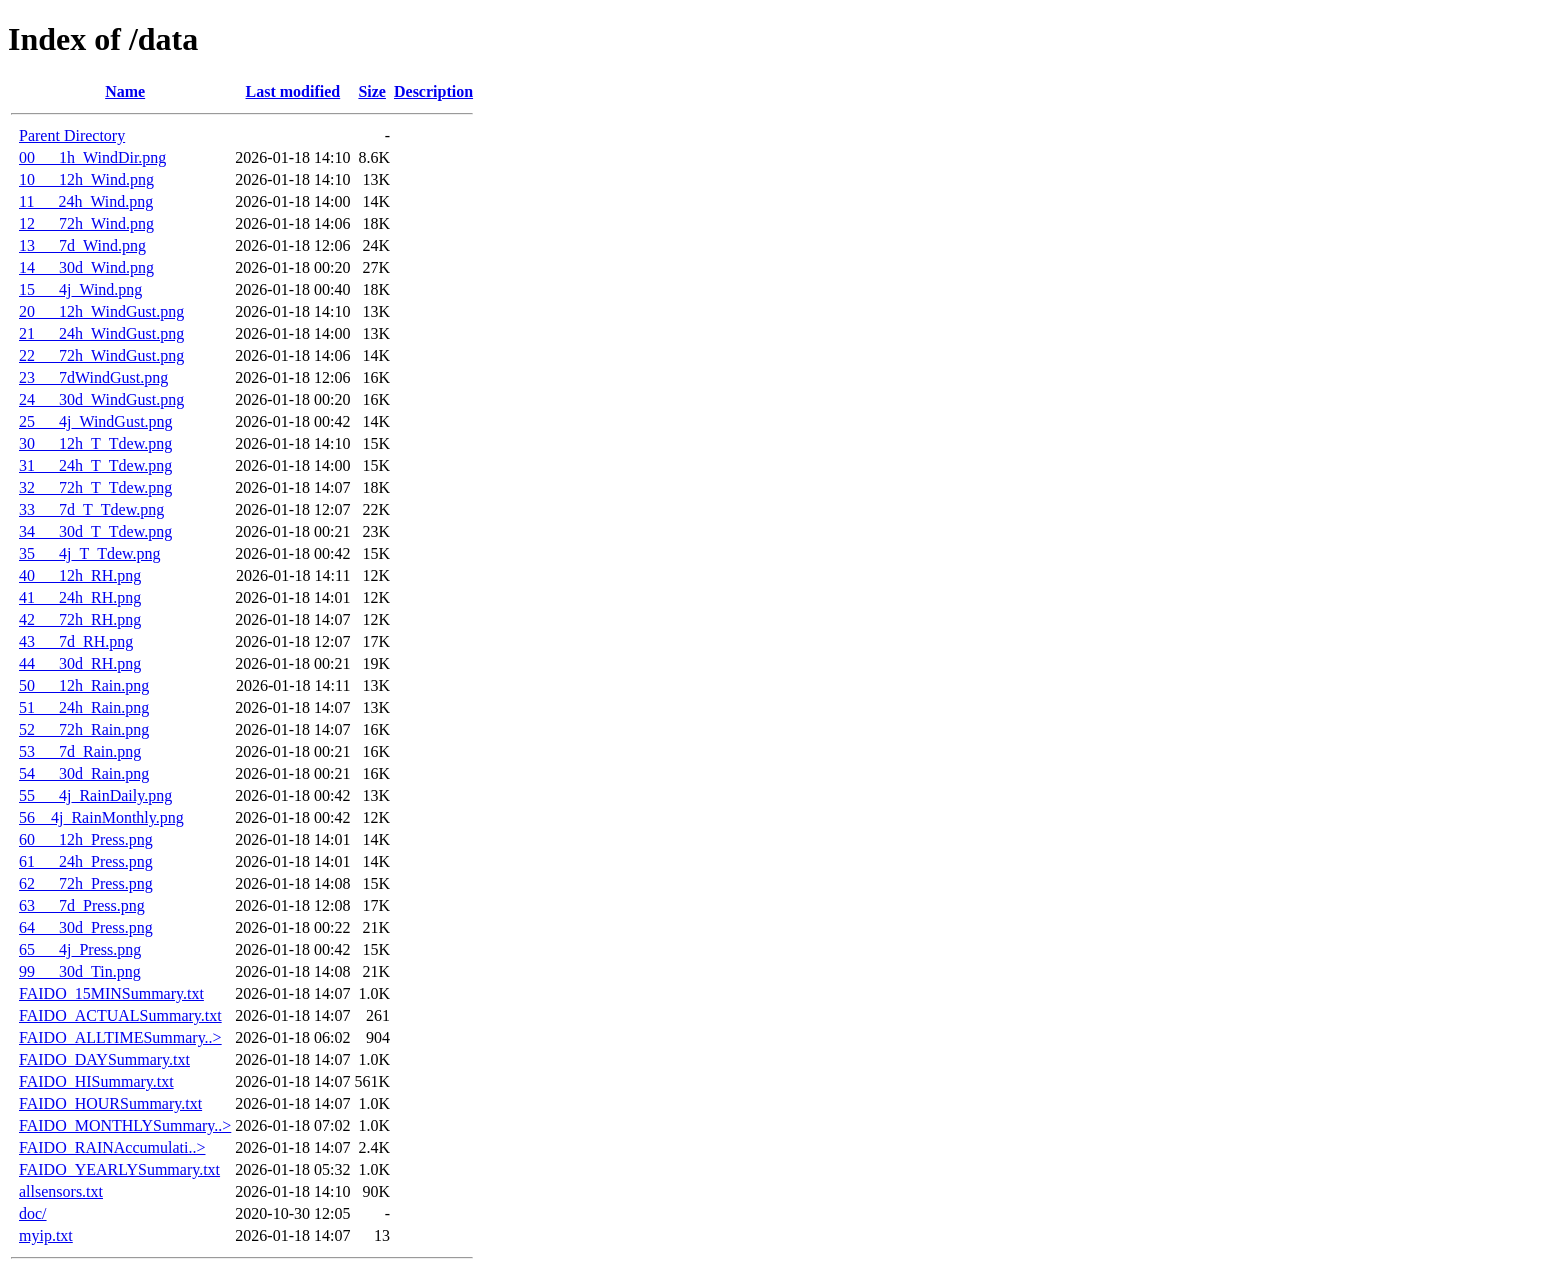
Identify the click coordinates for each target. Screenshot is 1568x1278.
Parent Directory (72, 135)
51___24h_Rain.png (84, 707)
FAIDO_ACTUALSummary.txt (120, 1015)
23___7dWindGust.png (93, 377)
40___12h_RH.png (80, 575)
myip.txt (46, 1235)
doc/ (33, 1213)
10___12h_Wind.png (86, 179)
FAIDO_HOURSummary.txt (110, 1103)
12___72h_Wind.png (86, 223)
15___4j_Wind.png (80, 289)
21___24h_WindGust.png (101, 333)
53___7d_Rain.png (80, 751)
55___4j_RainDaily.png (95, 795)
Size (372, 91)
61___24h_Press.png (86, 861)
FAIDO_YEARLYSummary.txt (119, 1169)
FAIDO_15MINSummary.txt (111, 993)
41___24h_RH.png (80, 597)
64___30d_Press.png (86, 927)
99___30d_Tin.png (80, 971)
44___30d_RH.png (80, 663)
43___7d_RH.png (76, 641)
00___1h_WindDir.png (92, 157)
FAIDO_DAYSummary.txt (104, 1059)
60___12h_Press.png (86, 839)
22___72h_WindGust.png (101, 355)
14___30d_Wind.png (86, 267)
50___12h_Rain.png (84, 685)
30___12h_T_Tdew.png (95, 443)
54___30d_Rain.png (84, 773)
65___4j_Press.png (80, 949)
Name (125, 91)
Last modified (293, 91)
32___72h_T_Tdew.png (95, 487)
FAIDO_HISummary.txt (96, 1081)
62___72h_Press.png (86, 883)
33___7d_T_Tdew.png (91, 509)
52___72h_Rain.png (84, 729)
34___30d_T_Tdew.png (95, 531)
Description (433, 91)
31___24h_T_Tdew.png (95, 465)
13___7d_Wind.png (82, 245)
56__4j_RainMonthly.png (101, 817)
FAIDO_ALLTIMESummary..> (120, 1037)
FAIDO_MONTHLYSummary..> (125, 1125)
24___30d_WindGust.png (101, 399)
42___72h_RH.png (80, 619)
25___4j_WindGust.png (96, 421)
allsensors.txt (61, 1191)
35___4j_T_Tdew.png (90, 553)
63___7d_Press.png (82, 905)
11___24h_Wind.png (86, 201)
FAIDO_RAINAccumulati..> (112, 1147)
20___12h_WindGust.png (101, 311)
